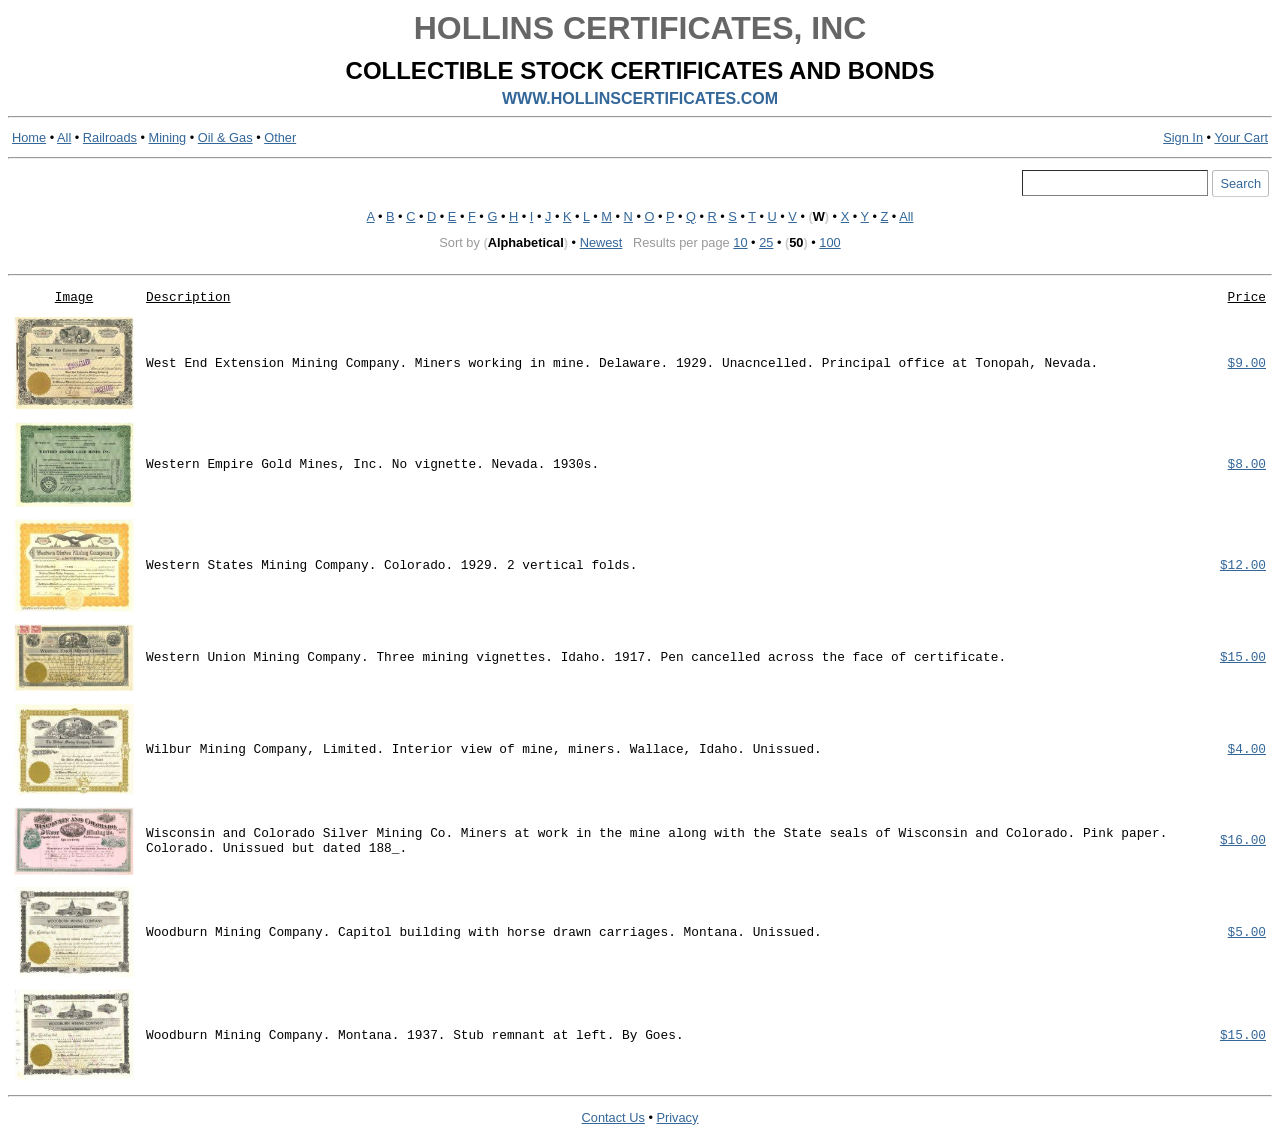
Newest (601, 242)
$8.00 (1247, 464)
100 (829, 242)
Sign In (1183, 137)
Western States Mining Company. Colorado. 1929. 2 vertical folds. (391, 565)
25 (766, 242)
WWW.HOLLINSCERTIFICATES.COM (640, 98)
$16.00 (1243, 840)
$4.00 (1247, 749)
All (64, 137)
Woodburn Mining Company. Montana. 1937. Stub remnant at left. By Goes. (415, 1035)
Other (280, 137)
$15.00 (1243, 657)
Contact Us (613, 1117)
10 (740, 242)
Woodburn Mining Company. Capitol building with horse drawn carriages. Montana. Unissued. (484, 932)
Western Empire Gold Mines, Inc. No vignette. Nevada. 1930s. (372, 464)
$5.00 (1247, 932)
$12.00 (1243, 565)
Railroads (110, 137)
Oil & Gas (225, 137)
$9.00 (1247, 363)
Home (29, 137)
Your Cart (1241, 137)
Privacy (677, 1117)
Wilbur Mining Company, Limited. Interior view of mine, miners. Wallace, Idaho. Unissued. (484, 749)
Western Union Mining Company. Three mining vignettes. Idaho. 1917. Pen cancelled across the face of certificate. (576, 657)
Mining (168, 137)
